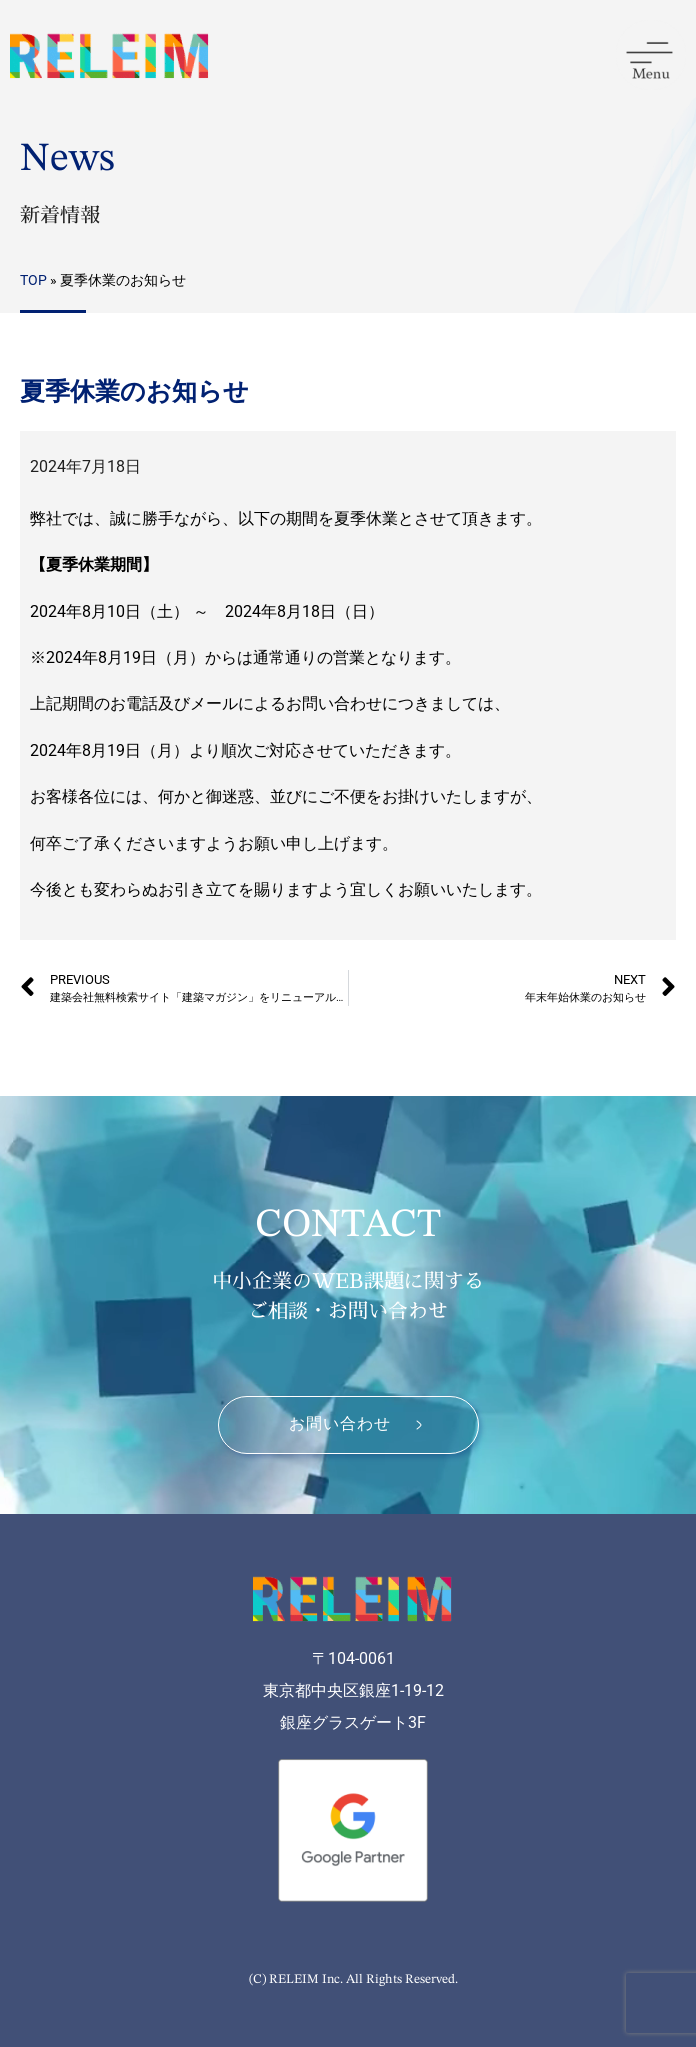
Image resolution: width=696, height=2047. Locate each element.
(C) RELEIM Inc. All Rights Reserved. (353, 1979)
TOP (33, 280)
